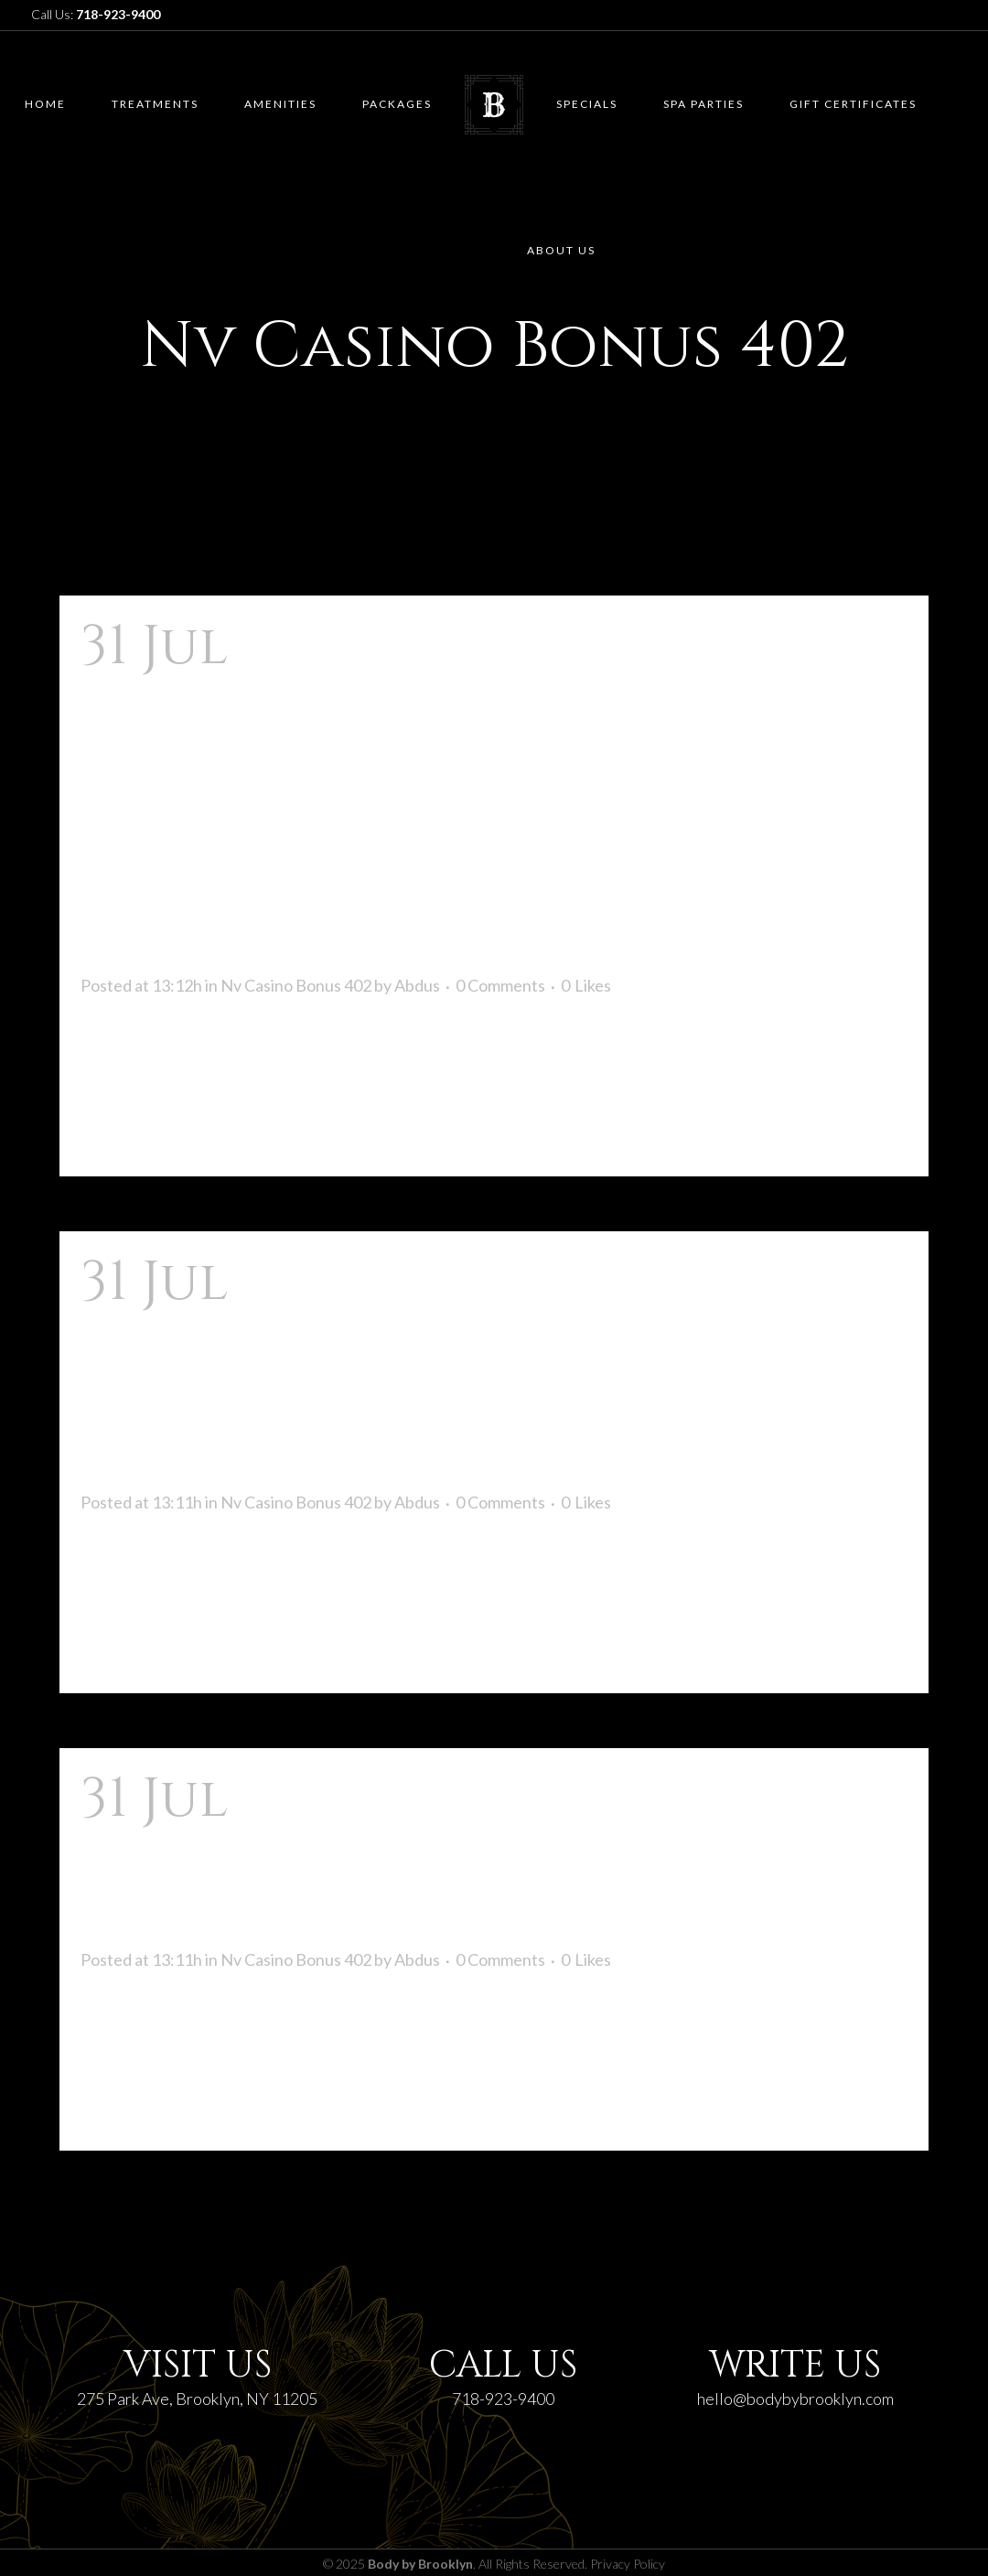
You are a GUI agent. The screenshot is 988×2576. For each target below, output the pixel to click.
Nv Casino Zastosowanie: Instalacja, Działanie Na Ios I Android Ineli (472, 1371)
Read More (136, 1129)
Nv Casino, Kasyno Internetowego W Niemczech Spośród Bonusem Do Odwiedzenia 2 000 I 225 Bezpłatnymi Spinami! (480, 795)
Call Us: (95, 14)
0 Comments (500, 985)
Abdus (417, 985)
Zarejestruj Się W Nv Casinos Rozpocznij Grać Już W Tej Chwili (452, 1858)
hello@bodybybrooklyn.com (795, 2398)
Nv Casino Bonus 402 (295, 985)
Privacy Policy (627, 2563)
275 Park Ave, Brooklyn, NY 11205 (197, 2398)
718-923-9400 (503, 2398)
